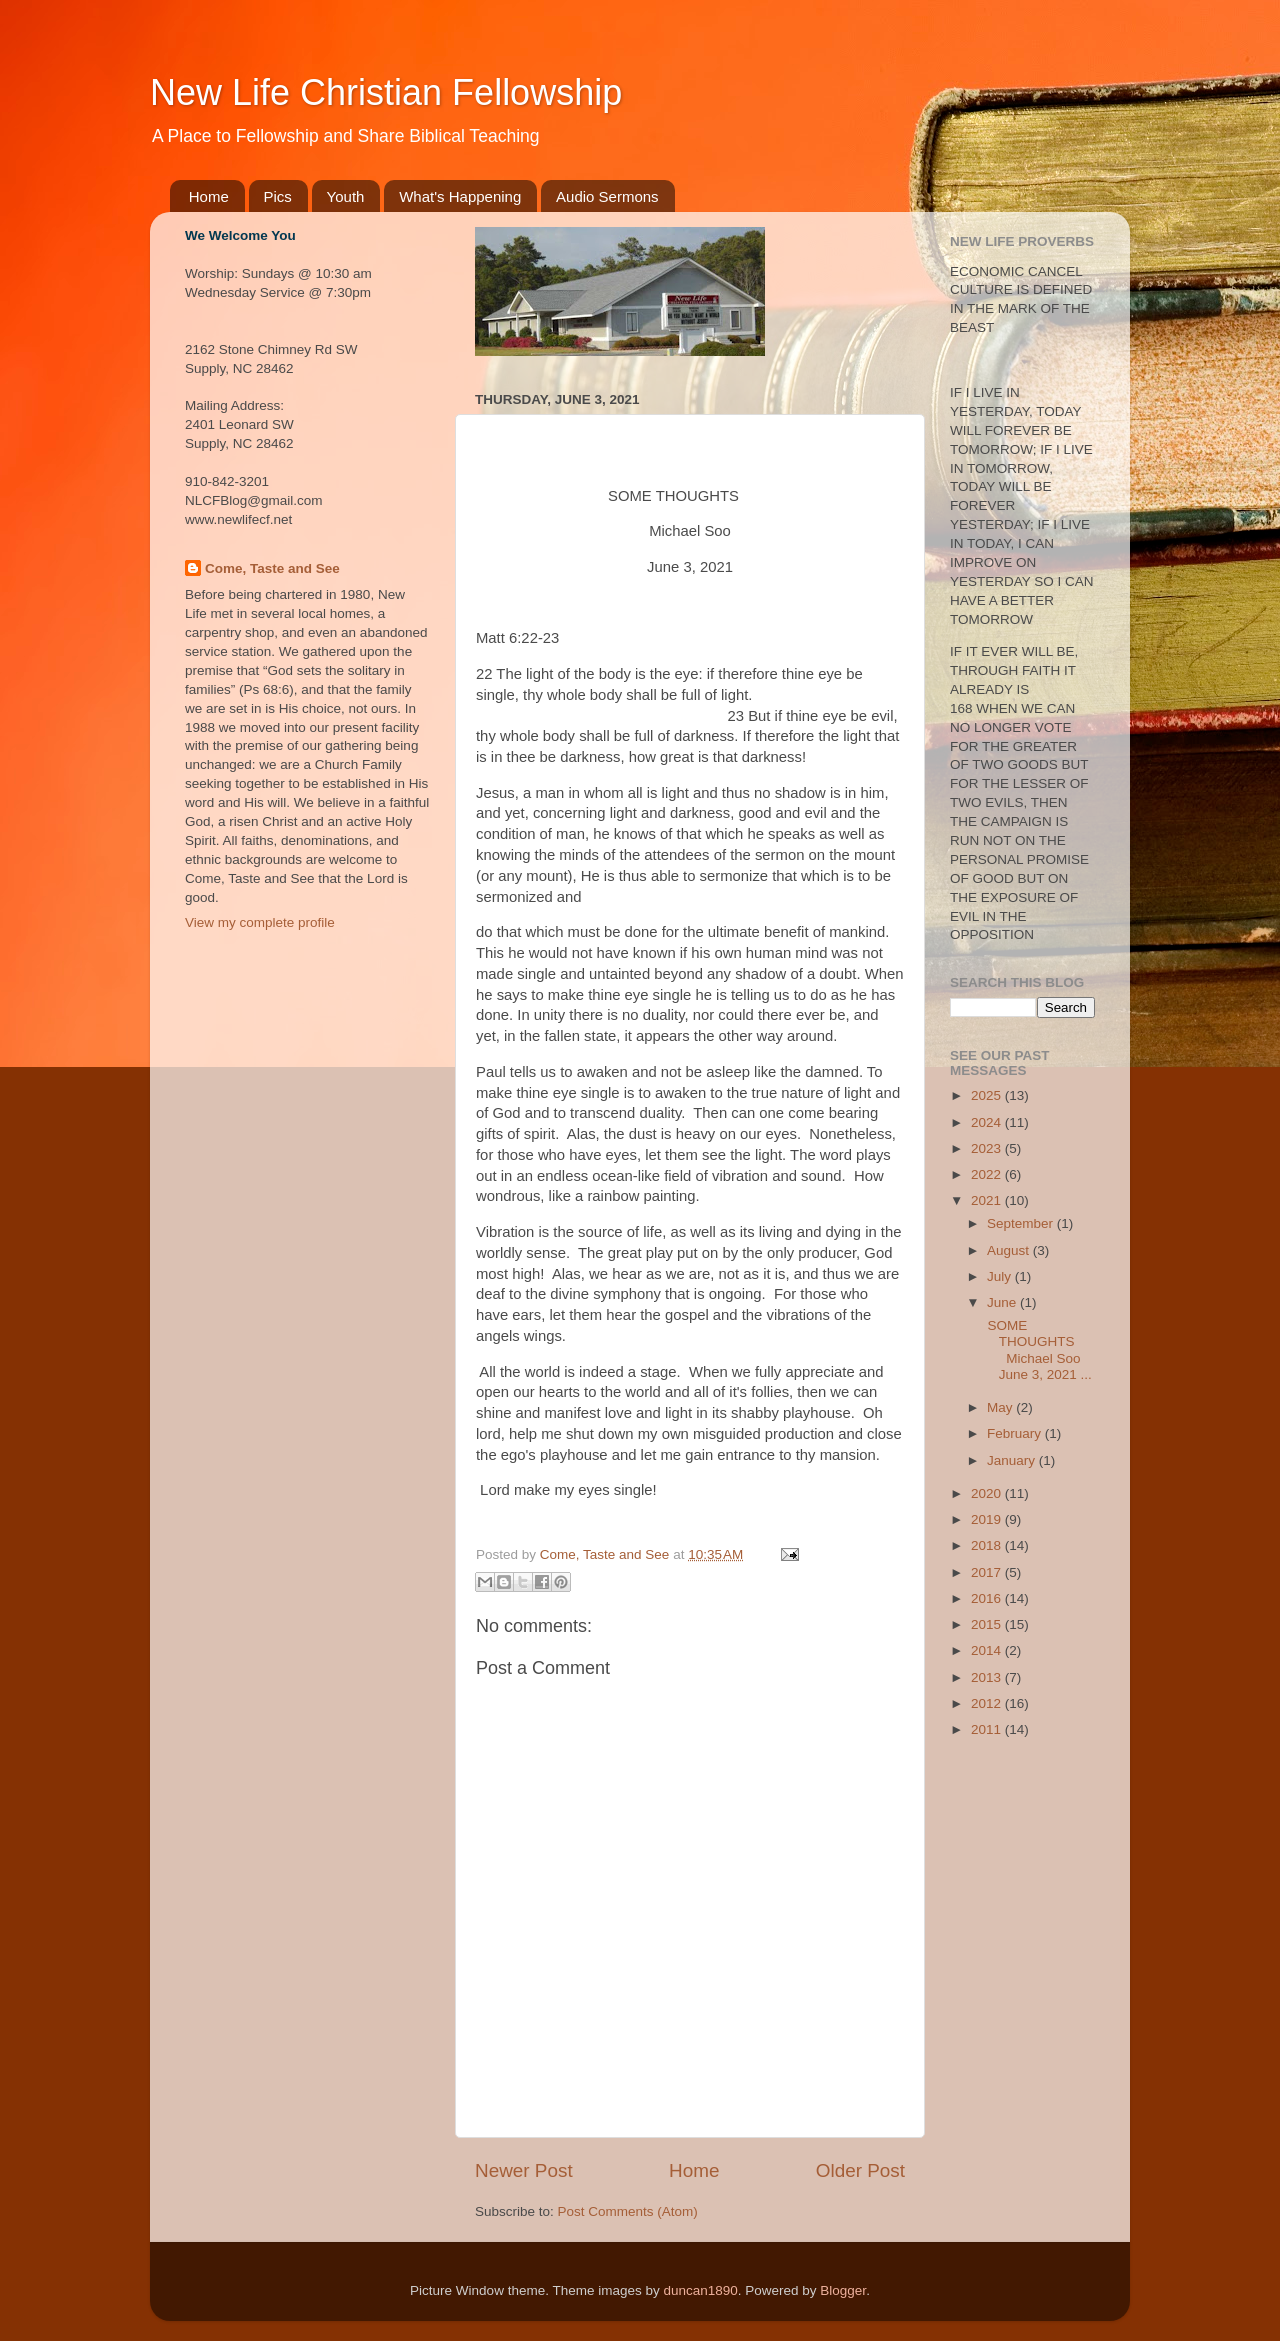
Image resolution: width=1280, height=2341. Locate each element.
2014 (988, 1650)
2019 (988, 1519)
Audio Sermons (607, 196)
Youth (346, 196)
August (1010, 1250)
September (1022, 1223)
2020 (988, 1493)
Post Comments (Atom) (628, 2211)
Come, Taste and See (272, 568)
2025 (988, 1095)
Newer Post (524, 2170)
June (1003, 1302)
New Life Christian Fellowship (386, 92)
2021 (988, 1200)
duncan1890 (700, 2290)
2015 (988, 1624)
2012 (988, 1703)
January (1013, 1460)
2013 (988, 1677)
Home (209, 196)
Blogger (843, 2290)
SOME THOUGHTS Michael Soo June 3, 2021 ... (1039, 1350)
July (1001, 1276)
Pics (278, 196)
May (1001, 1407)
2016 (988, 1598)
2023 (988, 1148)
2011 (988, 1729)
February (1016, 1433)
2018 (988, 1545)
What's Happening (460, 196)
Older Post (860, 2170)
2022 (988, 1174)
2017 (988, 1572)
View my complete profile (260, 922)
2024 (988, 1122)
